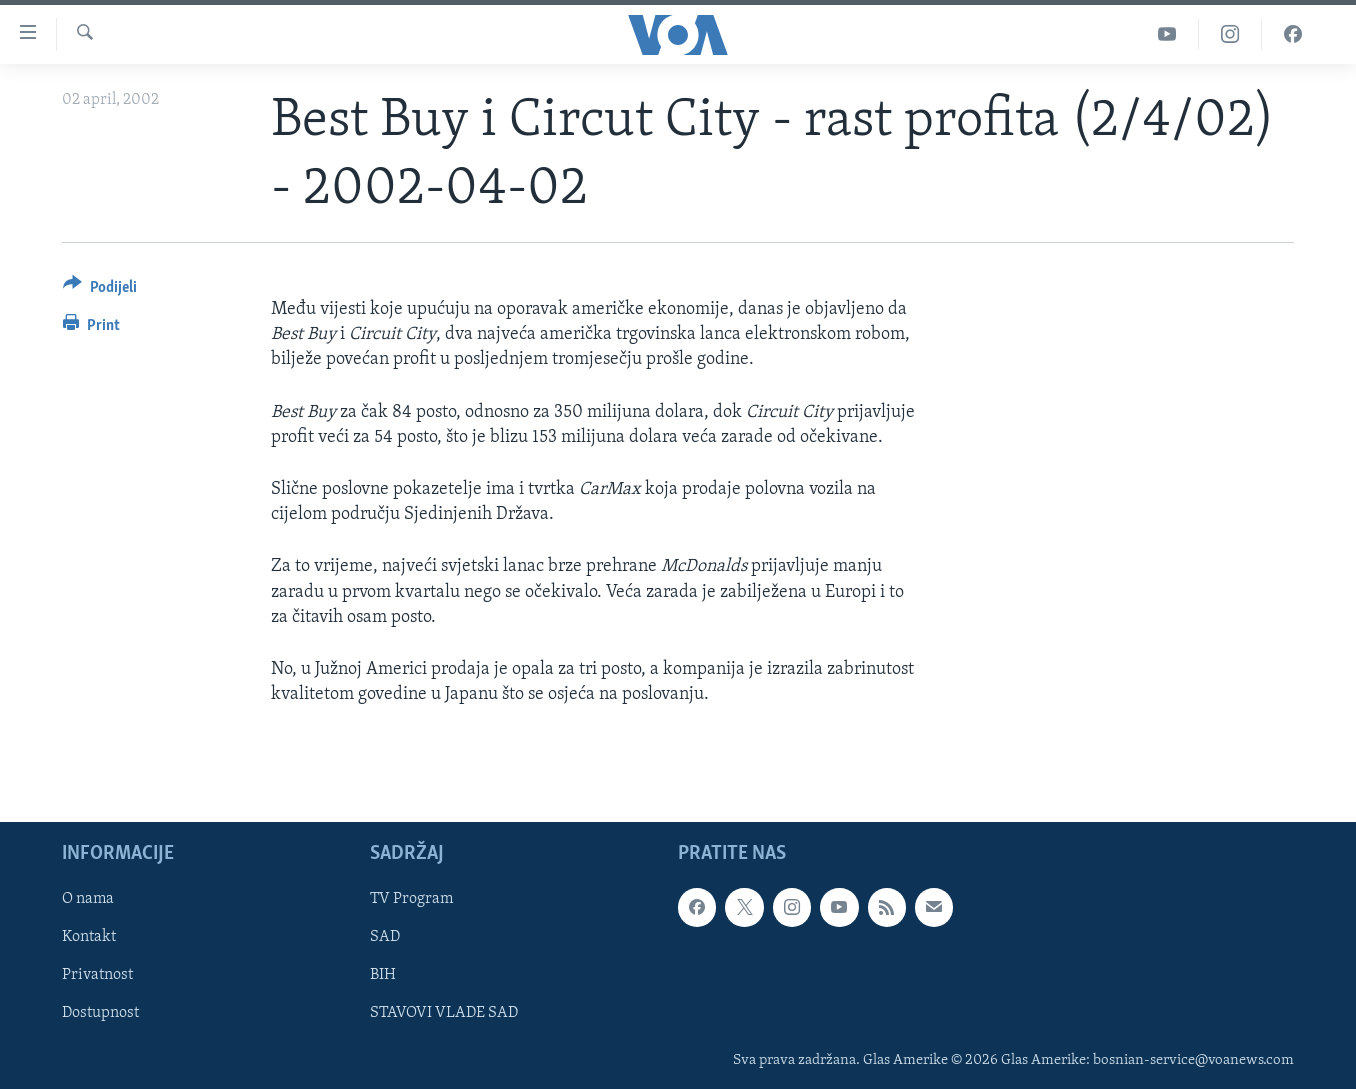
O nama (88, 900)
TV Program (411, 900)
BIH (383, 976)
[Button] (100, 290)
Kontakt (89, 938)
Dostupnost (100, 1014)
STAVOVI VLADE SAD (444, 1014)
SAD (385, 938)
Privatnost (97, 976)
